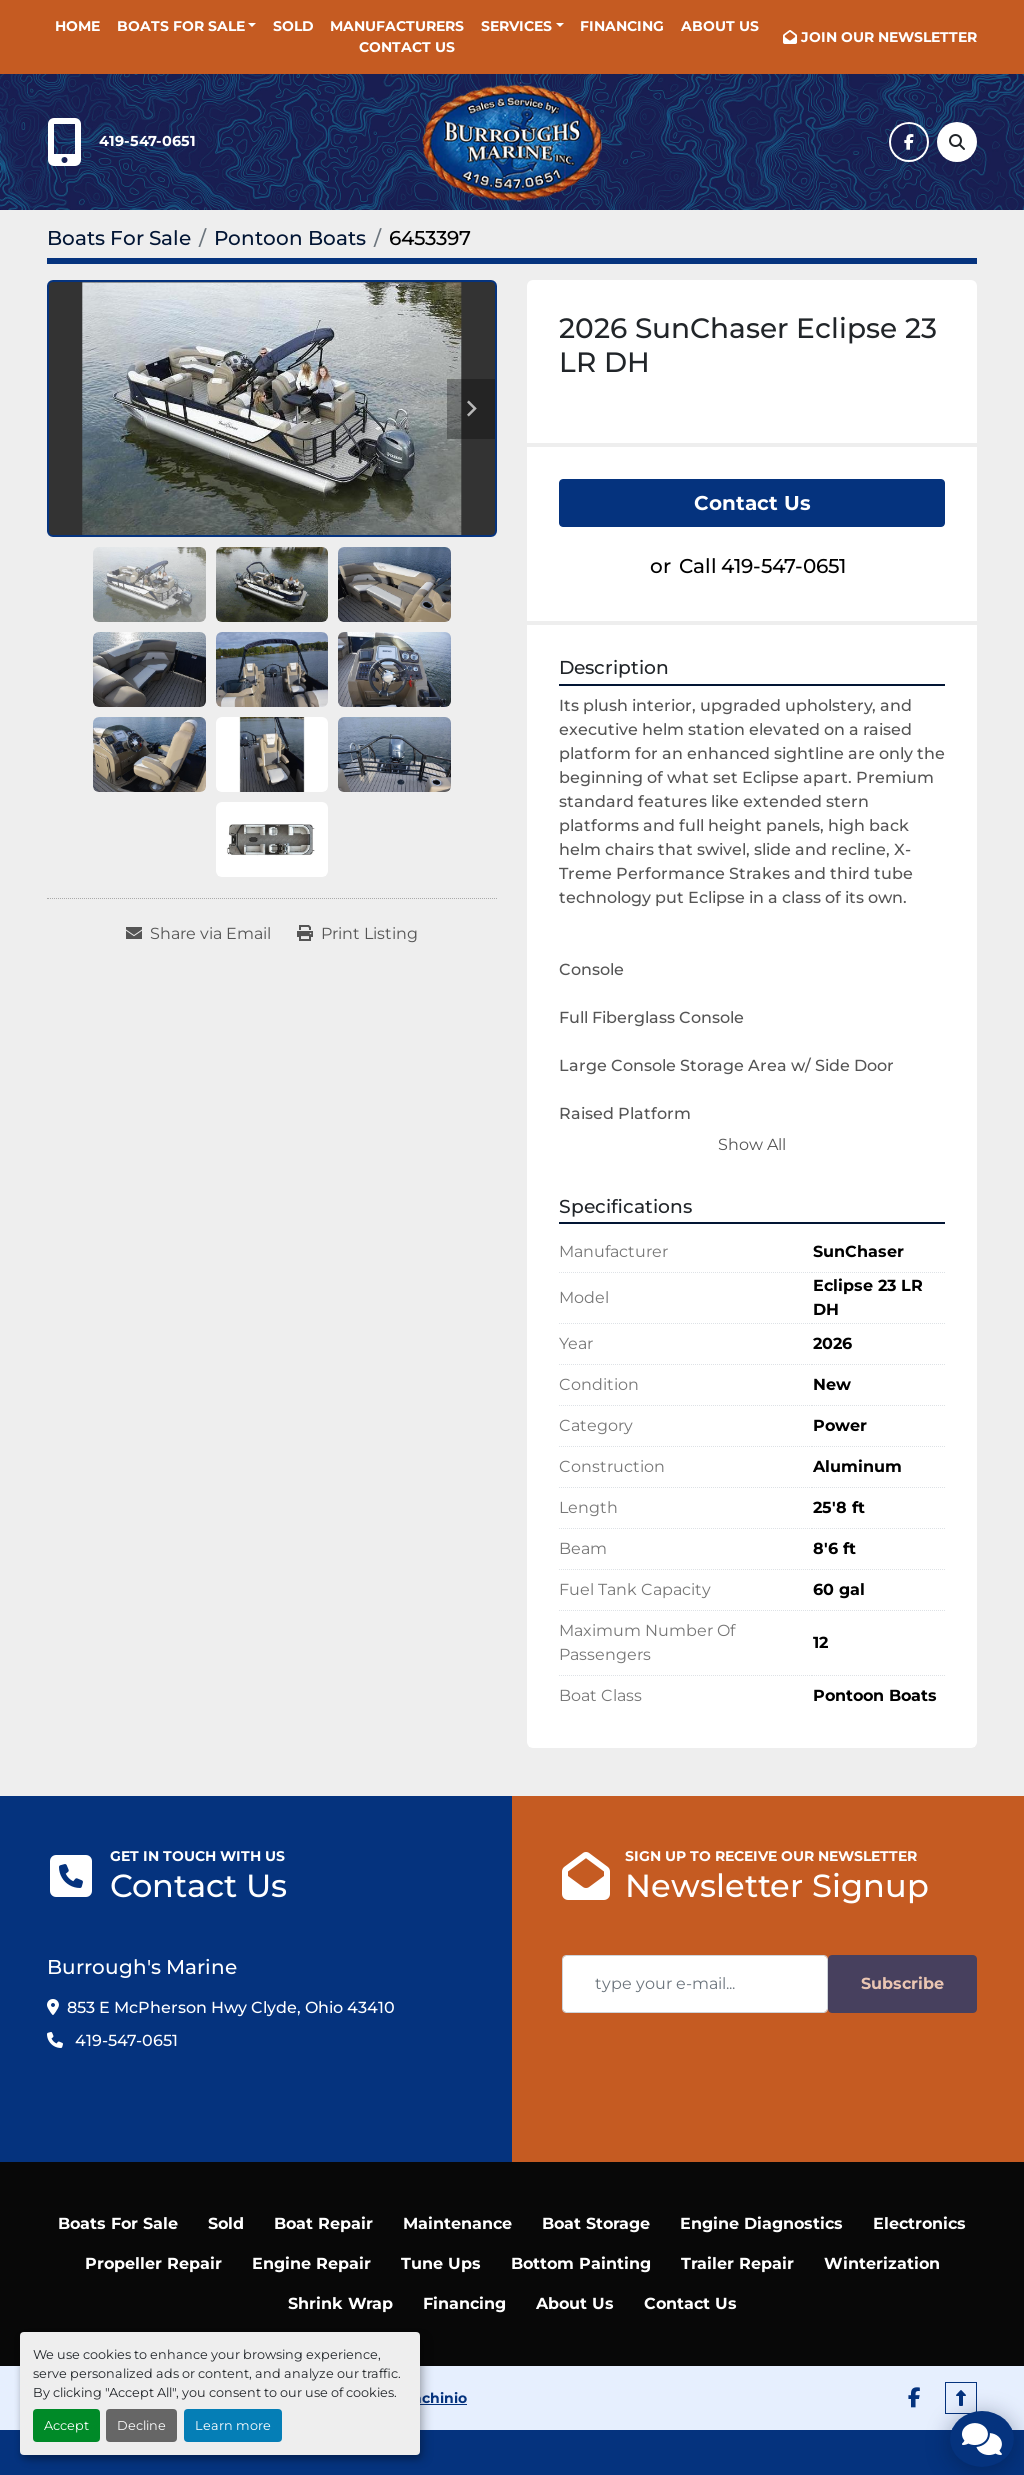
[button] (187, 26)
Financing (622, 26)
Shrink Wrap (340, 2303)
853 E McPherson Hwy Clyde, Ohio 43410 (231, 2007)
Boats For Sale (181, 26)
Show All (752, 1144)
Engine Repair (311, 2263)
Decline (141, 2425)
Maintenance (457, 2223)
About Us (720, 26)
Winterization (882, 2263)
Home (77, 26)
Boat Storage (596, 2223)
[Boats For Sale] (119, 238)
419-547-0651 (147, 141)
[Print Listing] (357, 934)
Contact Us (407, 47)
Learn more (233, 2425)
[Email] (695, 1984)
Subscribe (902, 1983)
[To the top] (961, 2398)
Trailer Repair (737, 2263)
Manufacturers (397, 26)
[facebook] (909, 142)
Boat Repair (323, 2223)
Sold (293, 26)
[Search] (957, 142)
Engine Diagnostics (761, 2223)
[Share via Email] (198, 934)
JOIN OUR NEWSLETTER (889, 37)
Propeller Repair (153, 2263)
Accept (66, 2425)
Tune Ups (441, 2263)
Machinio (433, 2398)
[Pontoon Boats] (290, 238)
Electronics (919, 2223)
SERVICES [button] (516, 26)
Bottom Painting (581, 2263)
